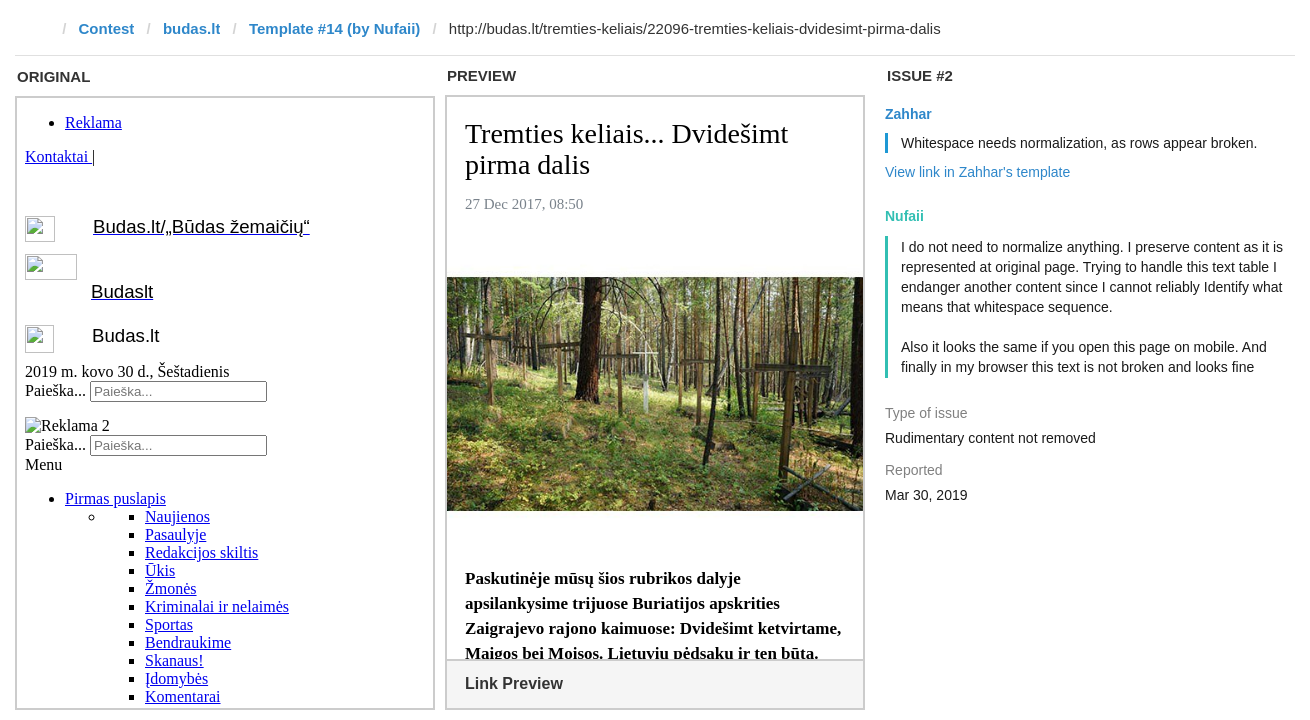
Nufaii (904, 216)
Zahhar (908, 114)
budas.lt (192, 28)
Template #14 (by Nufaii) (334, 28)
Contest (107, 28)
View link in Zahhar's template (977, 172)
